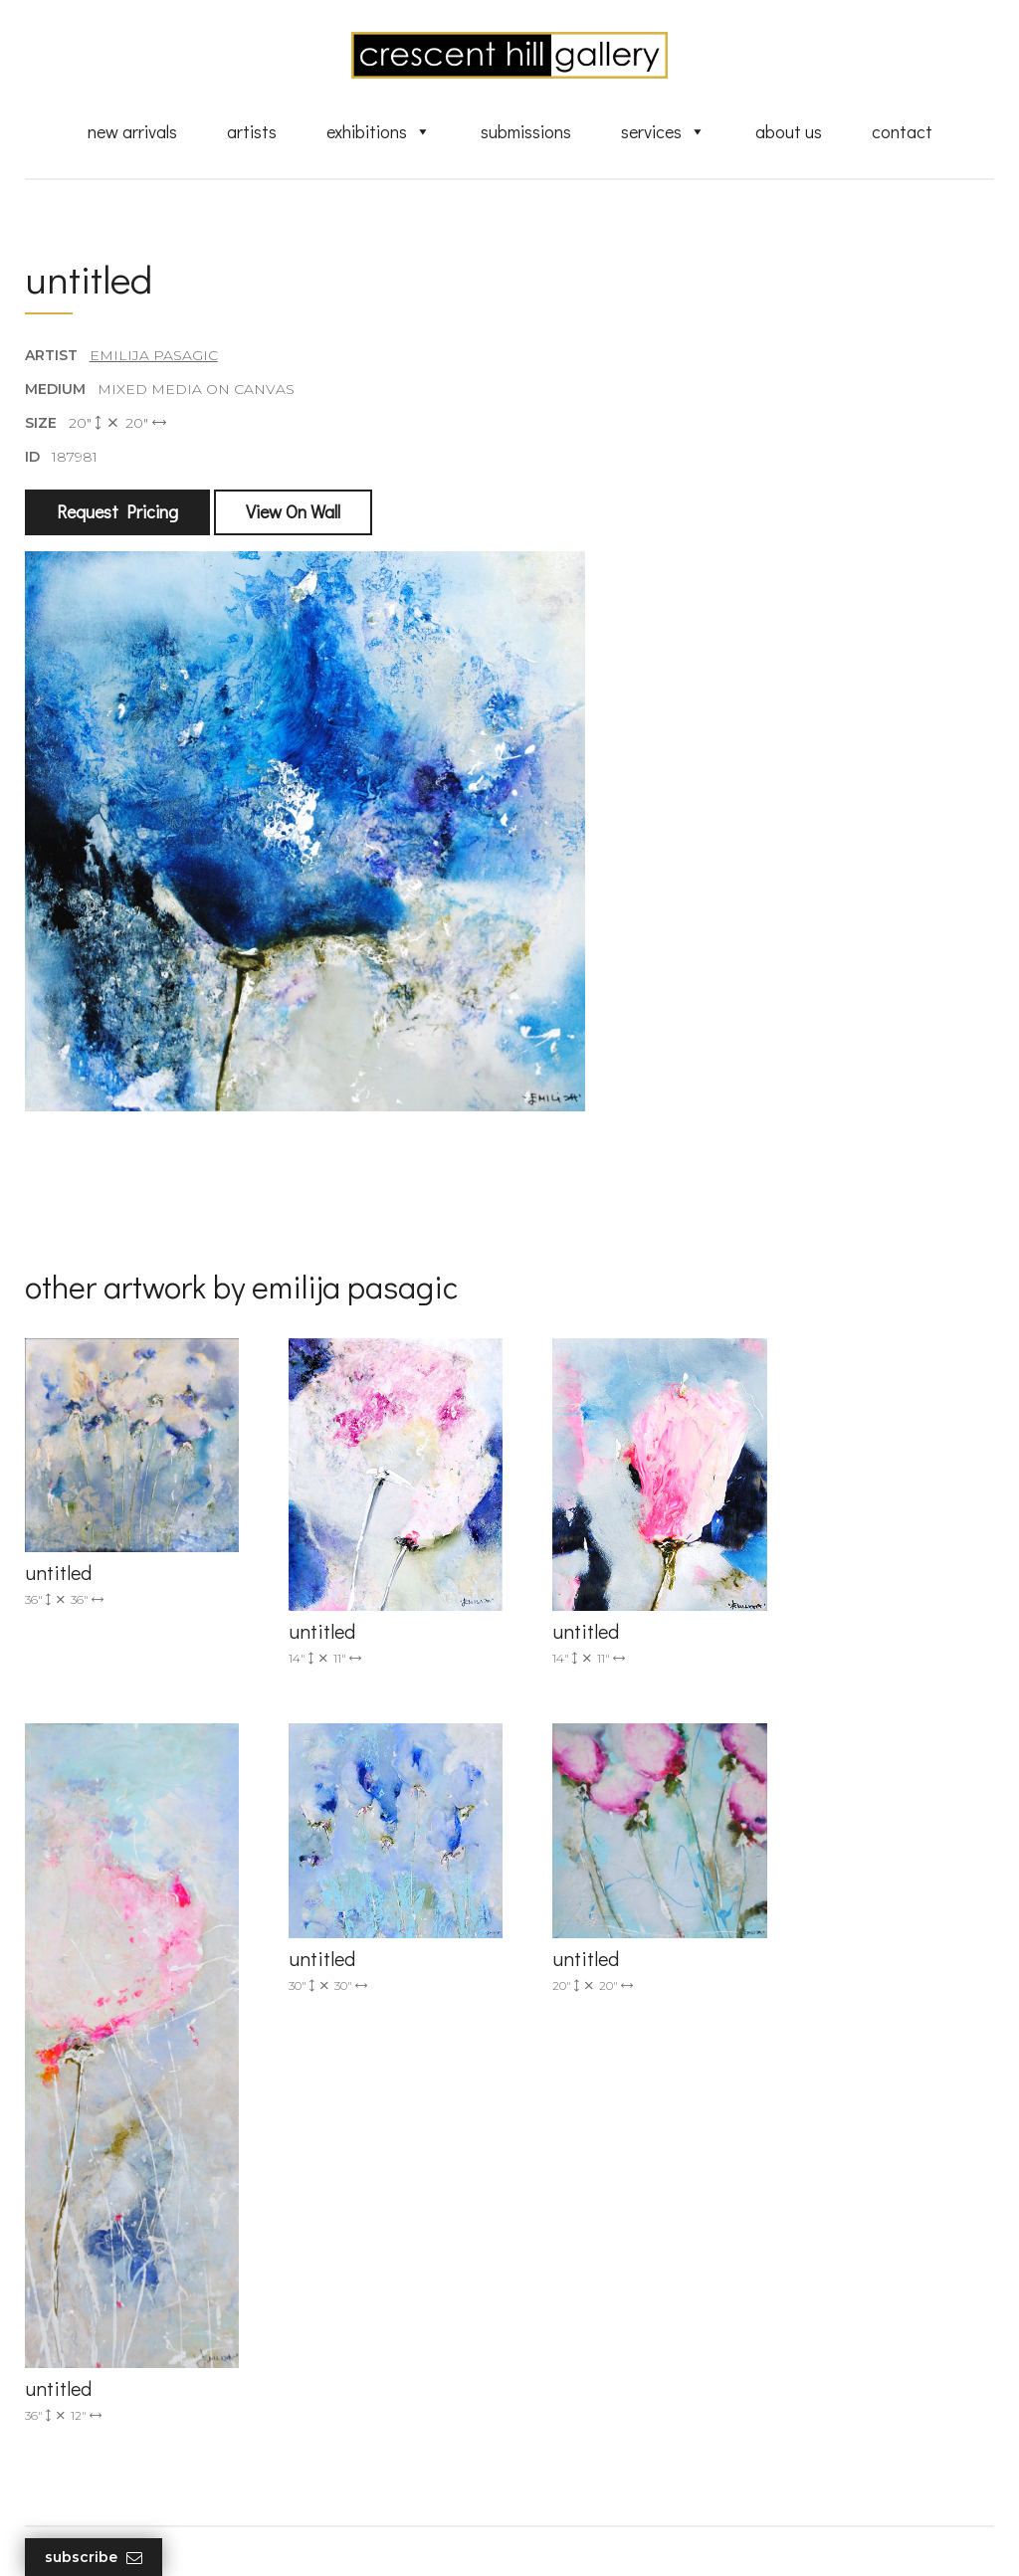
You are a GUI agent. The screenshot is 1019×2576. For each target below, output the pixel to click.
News (554, 2421)
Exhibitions (378, 132)
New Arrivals (132, 132)
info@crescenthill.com (357, 2258)
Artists (252, 132)
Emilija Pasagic (154, 357)
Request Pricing (117, 514)
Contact (902, 132)
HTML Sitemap (586, 2478)
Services (663, 132)
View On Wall (293, 514)
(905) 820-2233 (330, 2232)
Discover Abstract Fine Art (623, 2318)
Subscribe (93, 2557)
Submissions (526, 132)
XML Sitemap (581, 2450)
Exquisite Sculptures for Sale (631, 2289)
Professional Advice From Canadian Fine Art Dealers (623, 2355)
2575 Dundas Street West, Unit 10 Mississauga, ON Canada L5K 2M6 (367, 2337)
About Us (788, 132)
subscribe (850, 2337)
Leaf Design (619, 2536)
